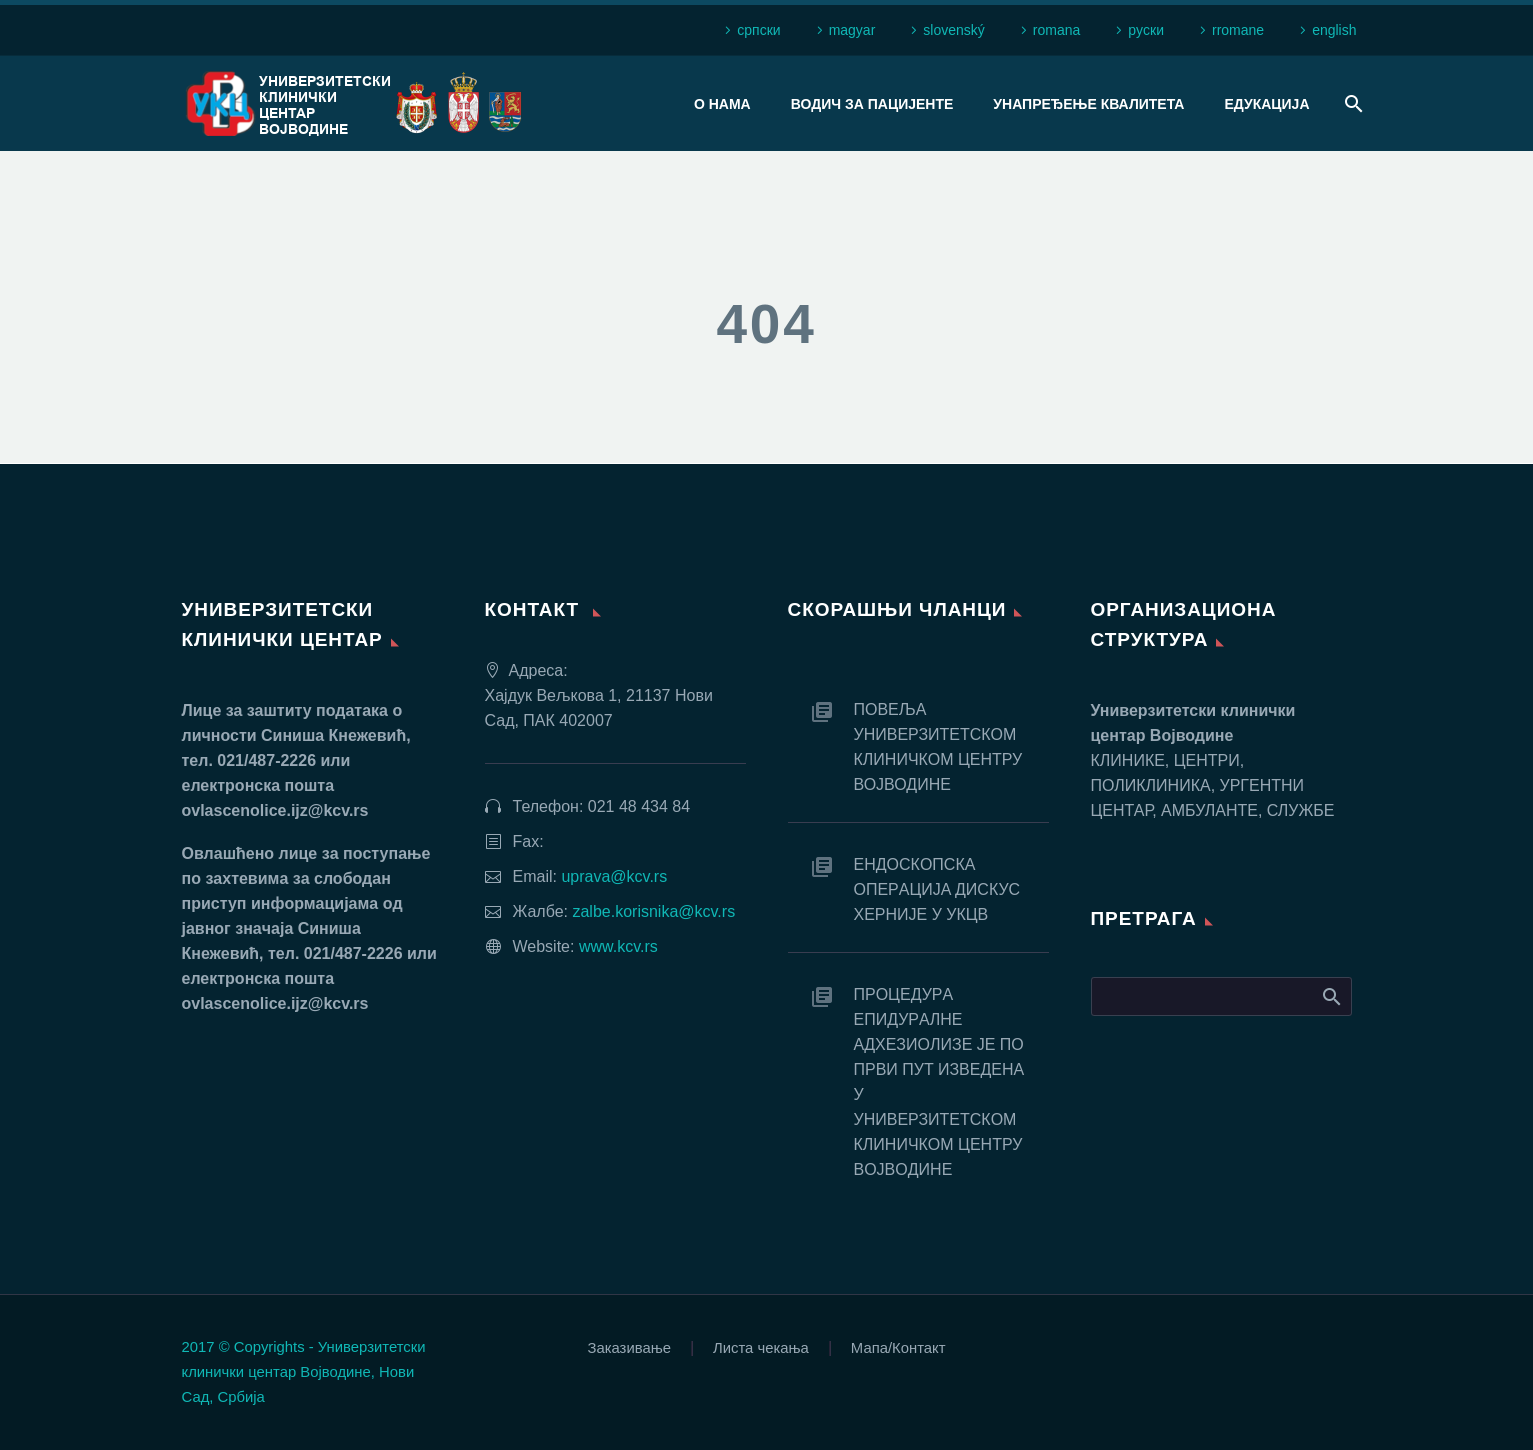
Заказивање (629, 1348)
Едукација (1266, 104)
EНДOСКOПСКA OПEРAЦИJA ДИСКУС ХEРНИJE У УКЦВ (937, 889)
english (1334, 30)
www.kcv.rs (618, 946)
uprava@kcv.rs (614, 876)
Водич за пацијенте (872, 104)
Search (1330, 996)
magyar (852, 30)
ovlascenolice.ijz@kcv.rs (275, 810)
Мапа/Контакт (898, 1348)
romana (1056, 30)
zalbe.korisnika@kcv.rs (653, 911)
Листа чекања (761, 1348)
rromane (1238, 30)
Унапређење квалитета (1088, 104)
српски (758, 30)
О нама (722, 104)
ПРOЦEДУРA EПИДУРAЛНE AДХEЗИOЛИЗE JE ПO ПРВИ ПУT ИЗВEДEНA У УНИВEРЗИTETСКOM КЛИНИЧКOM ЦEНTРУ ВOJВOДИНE (939, 1082)
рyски (1146, 30)
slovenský (953, 30)
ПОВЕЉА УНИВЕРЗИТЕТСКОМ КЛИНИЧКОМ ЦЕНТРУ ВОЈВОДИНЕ (938, 747)
